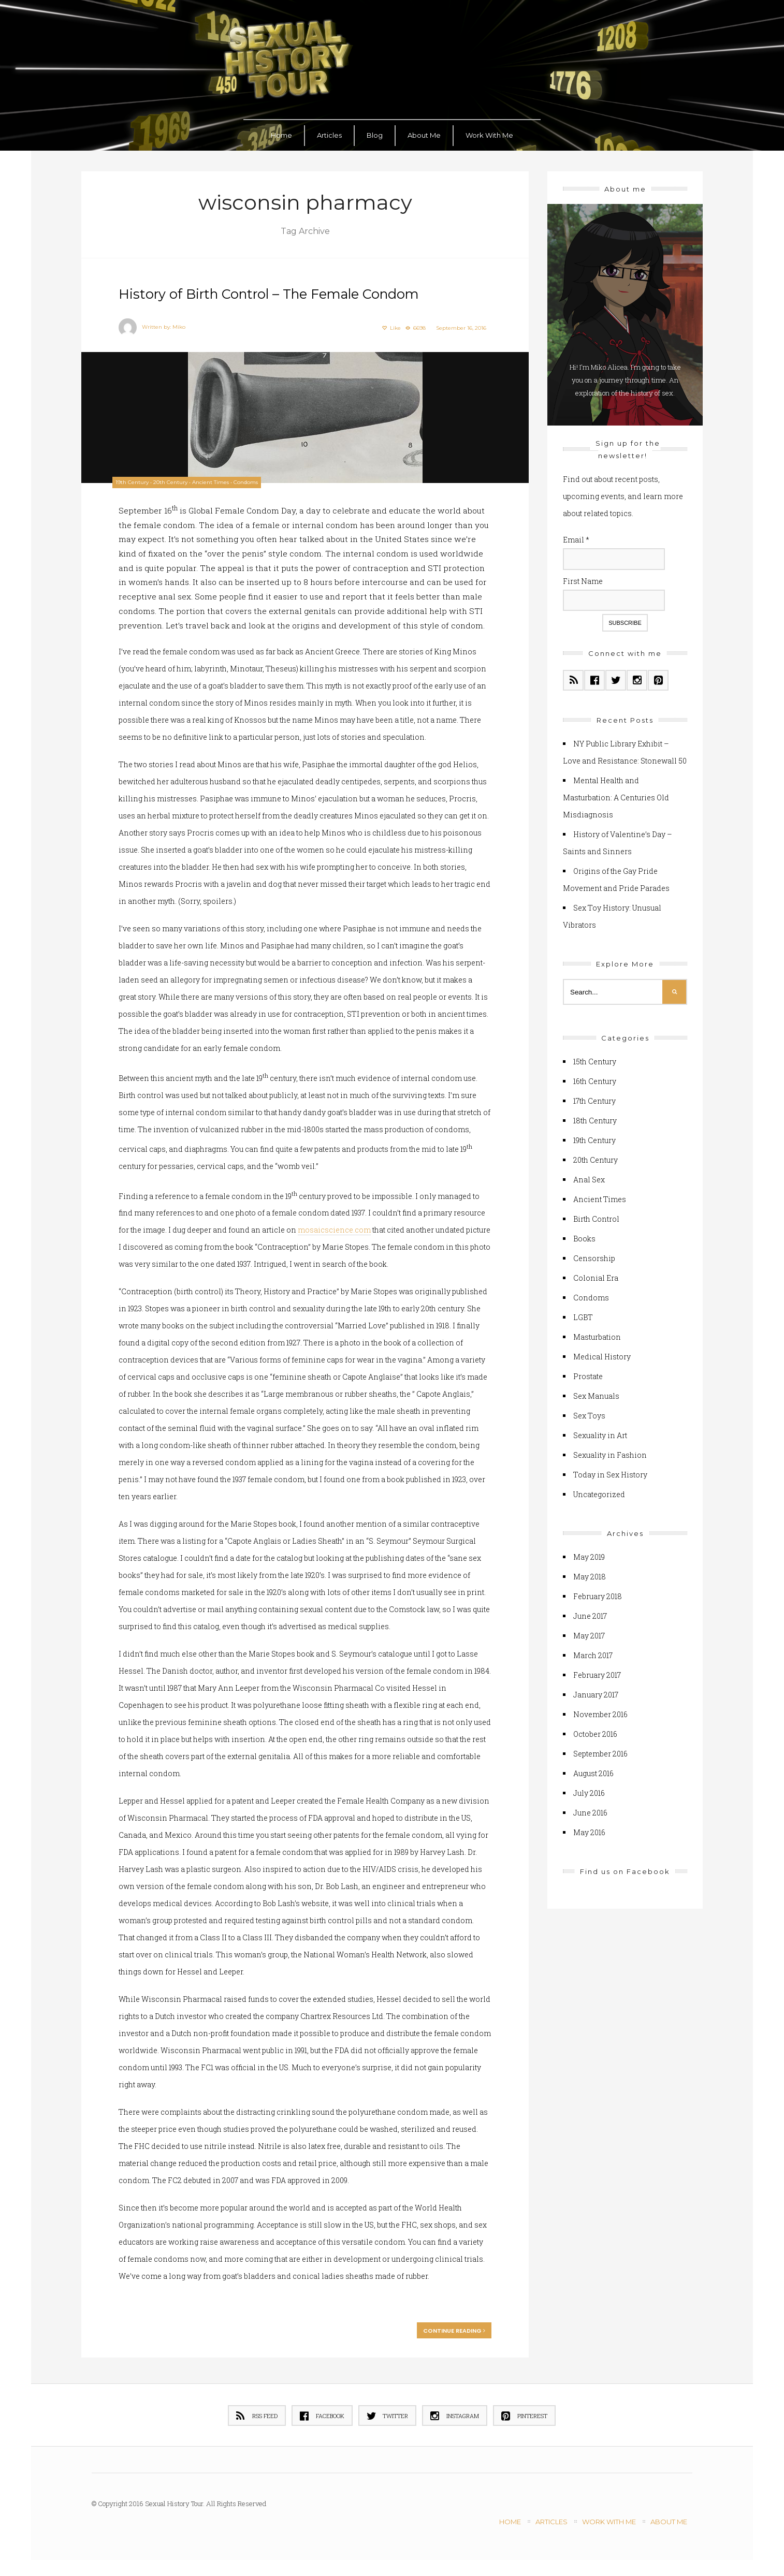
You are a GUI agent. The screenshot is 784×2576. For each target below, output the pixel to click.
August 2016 (593, 1770)
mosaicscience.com (371, 1244)
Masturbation (597, 1333)
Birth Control (596, 1215)
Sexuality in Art (600, 1432)
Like (387, 326)
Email (576, 536)
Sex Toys (589, 1412)
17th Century (594, 1097)
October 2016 (595, 1730)
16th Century (594, 1077)
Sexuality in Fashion (610, 1451)
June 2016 (590, 1809)
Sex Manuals (596, 1392)
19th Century (142, 480)
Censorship (594, 1255)
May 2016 (589, 1829)
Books (584, 1235)
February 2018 (597, 1593)
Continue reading (450, 2344)
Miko (183, 324)
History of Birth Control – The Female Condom (300, 291)
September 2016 (600, 1750)
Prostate (588, 1373)
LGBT (583, 1314)
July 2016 (589, 1789)
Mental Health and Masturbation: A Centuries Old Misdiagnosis (616, 794)
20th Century (181, 480)
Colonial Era (595, 1274)
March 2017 (593, 1652)
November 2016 (600, 1711)
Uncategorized (599, 1491)
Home (281, 131)
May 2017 (589, 1632)
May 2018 (589, 1573)
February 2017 (597, 1671)
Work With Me (489, 131)
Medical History (602, 1353)
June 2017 (590, 1612)
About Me (424, 131)
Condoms (256, 480)
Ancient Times (220, 480)
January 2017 (595, 1691)
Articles (329, 131)
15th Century (594, 1058)
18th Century (595, 1117)
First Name (583, 577)
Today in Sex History (610, 1471)
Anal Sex (589, 1176)
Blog (375, 131)
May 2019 (589, 1553)
